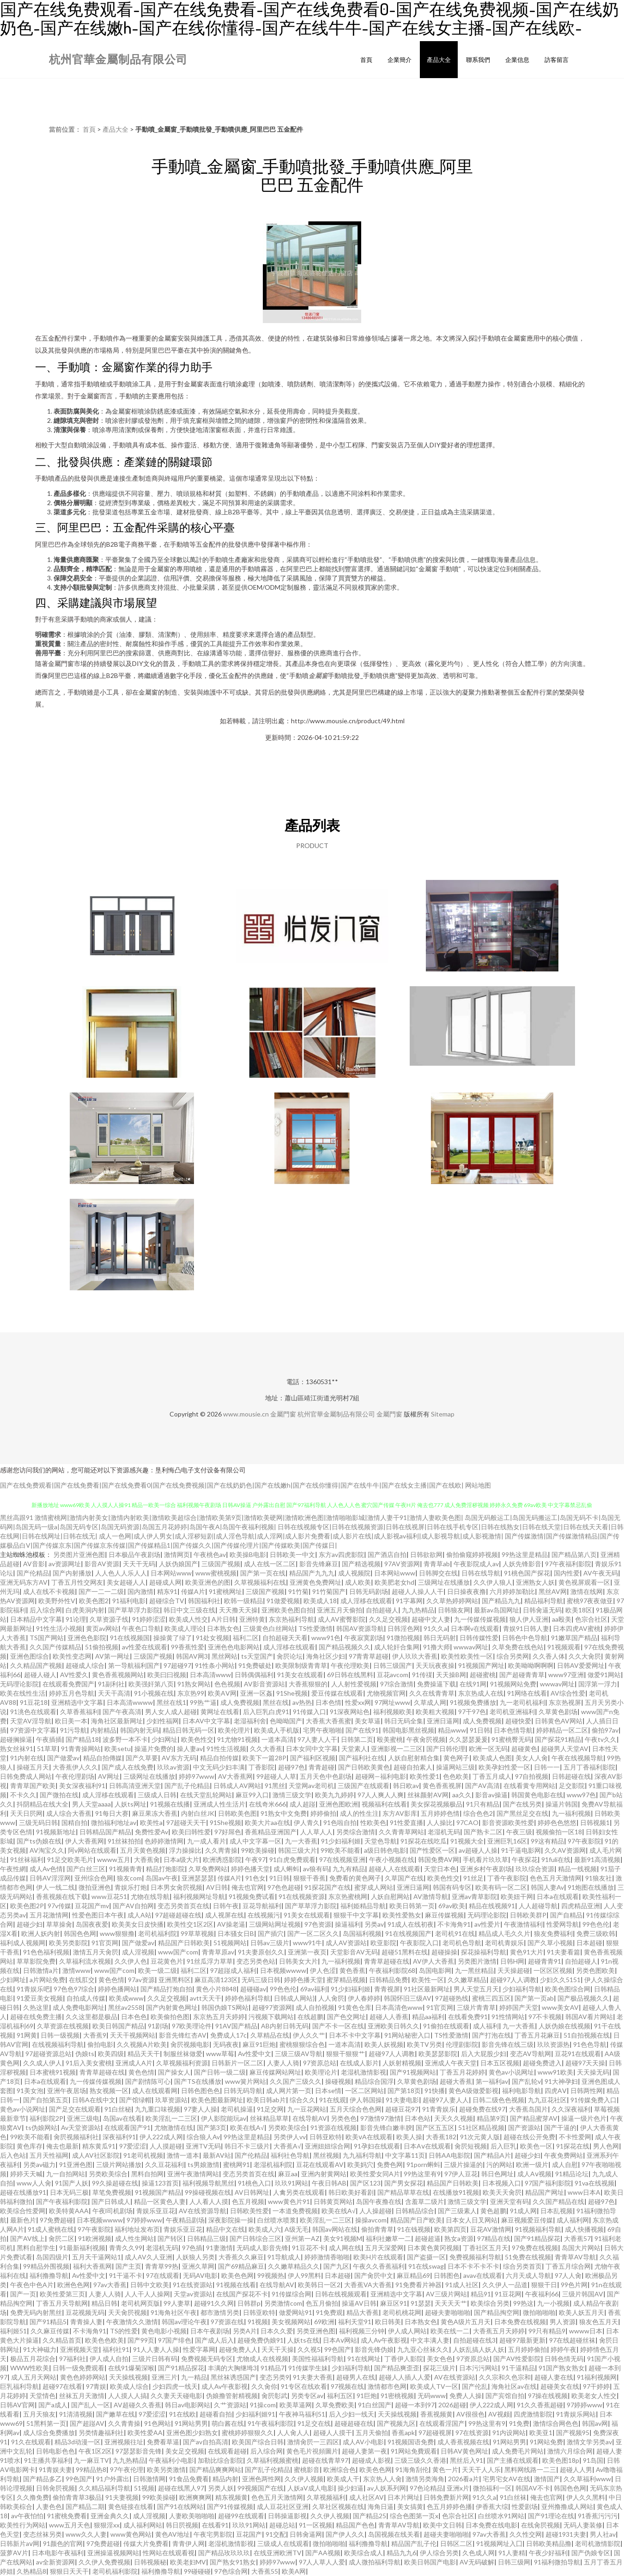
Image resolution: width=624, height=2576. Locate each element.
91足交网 (270, 2109)
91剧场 (158, 2026)
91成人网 (523, 2211)
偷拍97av (605, 1730)
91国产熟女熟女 (562, 2368)
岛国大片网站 (581, 2248)
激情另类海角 (425, 2479)
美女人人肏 (531, 1758)
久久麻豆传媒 (49, 2331)
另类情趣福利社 (101, 2432)
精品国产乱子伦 (413, 2543)
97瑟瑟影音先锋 (138, 2451)
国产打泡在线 (491, 2035)
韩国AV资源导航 (360, 1628)
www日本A (584, 2192)
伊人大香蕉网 (84, 1841)
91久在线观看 (31, 2442)
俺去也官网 (247, 1887)
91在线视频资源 (302, 1896)
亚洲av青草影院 (474, 1896)
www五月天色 (69, 2525)
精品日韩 (104, 2303)
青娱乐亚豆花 (155, 2211)
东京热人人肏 (382, 2479)
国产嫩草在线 (115, 2414)
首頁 (366, 59)
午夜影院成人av (476, 1564)
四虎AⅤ (556, 2090)
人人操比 (440, 1822)
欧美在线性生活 (22, 1693)
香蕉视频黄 (436, 2414)
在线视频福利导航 (58, 2044)
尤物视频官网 (386, 1693)
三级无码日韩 (38, 1822)
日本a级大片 (181, 1859)
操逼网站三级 (455, 1767)
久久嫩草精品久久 (294, 2266)
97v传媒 (59, 1906)
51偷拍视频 (101, 1647)
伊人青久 (307, 1822)
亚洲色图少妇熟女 (192, 2432)
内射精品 (103, 1730)
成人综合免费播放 (49, 2432)
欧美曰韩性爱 (191, 1832)
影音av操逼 (491, 1795)
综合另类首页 (522, 2266)
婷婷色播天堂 (250, 1869)
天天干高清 (114, 1693)
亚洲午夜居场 (66, 2090)
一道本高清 (277, 1739)
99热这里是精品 (525, 1554)
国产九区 (336, 2266)
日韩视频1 (595, 1822)
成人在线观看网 (154, 2090)
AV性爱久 (74, 1675)
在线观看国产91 (127, 2127)
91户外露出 (112, 2479)
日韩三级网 (514, 2562)
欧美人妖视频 (383, 2044)
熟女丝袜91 (16, 1748)
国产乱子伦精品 (187, 1785)
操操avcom (371, 2220)
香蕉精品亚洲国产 (271, 1832)
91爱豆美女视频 (40, 1998)
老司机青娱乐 (504, 1943)
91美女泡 (30, 2090)
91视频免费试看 (252, 1896)
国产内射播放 (72, 1573)
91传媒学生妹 (308, 2368)
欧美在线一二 (449, 2331)
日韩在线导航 (480, 1573)
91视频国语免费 (411, 2442)
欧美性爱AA (145, 2432)
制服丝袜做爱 (183, 2053)
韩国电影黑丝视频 (408, 1730)
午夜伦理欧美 (350, 1665)
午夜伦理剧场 (74, 1776)
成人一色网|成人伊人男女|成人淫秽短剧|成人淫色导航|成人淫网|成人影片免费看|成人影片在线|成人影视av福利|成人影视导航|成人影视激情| (301, 1536)
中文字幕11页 (405, 2155)
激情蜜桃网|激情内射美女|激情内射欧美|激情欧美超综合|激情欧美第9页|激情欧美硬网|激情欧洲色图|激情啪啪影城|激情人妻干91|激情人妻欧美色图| (249, 1517)
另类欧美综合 (287, 2127)
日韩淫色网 (404, 1628)
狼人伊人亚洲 (528, 1619)
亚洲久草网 (198, 2266)
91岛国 (593, 2460)
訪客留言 (557, 59)
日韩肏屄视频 (55, 2488)
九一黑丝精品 (474, 1970)
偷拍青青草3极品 (77, 2497)
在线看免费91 (468, 2017)
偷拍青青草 (377, 2229)
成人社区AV (366, 2497)
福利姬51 (13, 2331)
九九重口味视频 (157, 2109)
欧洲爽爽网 (195, 2497)
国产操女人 (174, 2072)
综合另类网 (513, 1656)
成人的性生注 (359, 1813)
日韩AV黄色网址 (464, 2451)
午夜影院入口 (419, 1943)
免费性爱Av (151, 1832)
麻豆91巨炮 (259, 2044)
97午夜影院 (584, 1841)
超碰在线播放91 (23, 2192)
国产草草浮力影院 (134, 1610)
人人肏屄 (331, 1998)
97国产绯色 (174, 2340)
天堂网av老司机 (311, 1785)
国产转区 (170, 2238)
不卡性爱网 (575, 2137)
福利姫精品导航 (363, 1906)
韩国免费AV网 (438, 1859)
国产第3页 (211, 2127)
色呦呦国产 (286, 1721)
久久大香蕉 (266, 1748)
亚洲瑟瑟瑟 (198, 1878)
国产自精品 (566, 1915)
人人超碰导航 (538, 1906)
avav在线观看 (482, 2275)
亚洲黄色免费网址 (315, 1582)
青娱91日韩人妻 (526, 1628)
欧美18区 (578, 1610)
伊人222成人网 (161, 2137)
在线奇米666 (267, 1804)
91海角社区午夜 (174, 2312)
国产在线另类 (522, 1804)
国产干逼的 (560, 2127)
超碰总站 (282, 2525)
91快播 (434, 2090)
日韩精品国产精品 (105, 1832)
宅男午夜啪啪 (322, 1730)
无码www (432, 2395)
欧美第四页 (450, 2229)
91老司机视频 (143, 2155)
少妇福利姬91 (255, 2414)
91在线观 (332, 2100)
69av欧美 (451, 1906)
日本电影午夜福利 (58, 2553)
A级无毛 (297, 2229)
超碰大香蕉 (456, 2081)
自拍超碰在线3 (474, 2340)
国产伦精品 (33, 1573)
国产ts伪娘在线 (39, 1841)
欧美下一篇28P (264, 1758)
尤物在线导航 (150, 1896)
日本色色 (134, 2017)
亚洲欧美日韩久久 (393, 2026)
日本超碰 (589, 1943)
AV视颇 (499, 2414)
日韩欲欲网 (426, 1554)
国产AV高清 (482, 1785)
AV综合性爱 (568, 1693)
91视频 (258, 2322)
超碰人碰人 (40, 1675)
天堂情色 (42, 2395)
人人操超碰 (375, 2211)
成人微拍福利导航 (374, 2562)
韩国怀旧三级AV (407, 1998)
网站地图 (478, 1485)
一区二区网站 (364, 2090)
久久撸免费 (33, 2497)
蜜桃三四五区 (491, 1998)
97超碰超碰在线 (178, 1915)
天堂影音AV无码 (354, 1952)
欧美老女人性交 (594, 2395)
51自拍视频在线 (586, 2035)
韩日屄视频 (182, 2525)
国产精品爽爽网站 (215, 2469)
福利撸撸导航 (49, 2275)
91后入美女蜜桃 (89, 2063)
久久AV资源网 (565, 1850)
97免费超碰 (56, 2220)
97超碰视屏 (435, 2432)
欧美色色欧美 (104, 2340)
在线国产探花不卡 (242, 2294)
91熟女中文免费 (284, 1813)
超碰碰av (253, 1989)
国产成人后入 (214, 2340)
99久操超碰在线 (115, 2183)
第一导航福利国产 (134, 1665)
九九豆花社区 (547, 2100)
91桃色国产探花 (527, 1573)
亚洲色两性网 (261, 2479)
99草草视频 (197, 1933)
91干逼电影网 (521, 1850)
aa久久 (462, 1795)
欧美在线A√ (247, 2127)
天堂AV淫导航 (30, 1721)
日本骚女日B (236, 1933)
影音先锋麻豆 (318, 1564)
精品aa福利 (428, 2017)
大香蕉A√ (287, 2146)
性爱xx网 (358, 1702)
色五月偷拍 (322, 2303)
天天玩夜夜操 (435, 1665)
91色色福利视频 (46, 1952)
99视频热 (270, 2275)
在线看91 (215, 2525)
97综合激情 (396, 1684)
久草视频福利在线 (260, 1582)
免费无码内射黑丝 (36, 2312)
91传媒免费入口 (593, 2100)
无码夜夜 (226, 2044)
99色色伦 (595, 1924)
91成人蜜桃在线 (51, 2229)
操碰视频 (338, 2081)
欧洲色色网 (73, 2285)
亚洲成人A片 (133, 2063)
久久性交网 (525, 2534)
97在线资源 (472, 2432)
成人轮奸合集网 (396, 1647)
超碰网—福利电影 (380, 1776)
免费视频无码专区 (207, 2358)
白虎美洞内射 (85, 1610)
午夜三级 (519, 1832)
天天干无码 (139, 1564)
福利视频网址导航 (199, 1896)
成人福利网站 (142, 2525)
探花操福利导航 (483, 1952)
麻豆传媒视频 (444, 1915)
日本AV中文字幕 (206, 1721)
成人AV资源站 (346, 1943)
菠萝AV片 (14, 2553)
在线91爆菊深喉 (131, 2368)
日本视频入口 (501, 2183)
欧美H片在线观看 (378, 2257)
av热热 (302, 1702)
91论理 (76, 1619)
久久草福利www (587, 2479)
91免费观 (329, 2312)
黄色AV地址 (172, 2534)
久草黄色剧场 (558, 1711)
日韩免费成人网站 (26, 1776)
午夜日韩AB (329, 2183)
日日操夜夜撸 (466, 1591)
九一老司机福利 (522, 1702)
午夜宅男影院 (213, 2534)
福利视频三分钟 (361, 2331)
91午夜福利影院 (271, 2423)
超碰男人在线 (355, 2377)
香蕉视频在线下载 (62, 1896)
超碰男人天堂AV (564, 1748)
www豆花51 (109, 1896)
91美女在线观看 (300, 1675)
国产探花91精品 (558, 1739)
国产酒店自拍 (387, 1554)
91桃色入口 (254, 2183)
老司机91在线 (455, 1933)
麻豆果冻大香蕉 (154, 1813)
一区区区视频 (552, 1970)
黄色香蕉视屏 (442, 1785)
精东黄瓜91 (98, 2146)
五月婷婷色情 (440, 1813)
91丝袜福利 (26, 1859)
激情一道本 (183, 2155)
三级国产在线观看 (363, 1785)
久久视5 (309, 2349)
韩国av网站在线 (334, 2229)
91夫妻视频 (122, 2497)
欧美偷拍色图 (170, 2017)
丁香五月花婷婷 (462, 2072)
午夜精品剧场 (185, 2220)
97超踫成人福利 (233, 1970)
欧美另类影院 (68, 1943)
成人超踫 (302, 1804)
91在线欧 (182, 2414)
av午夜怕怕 (27, 2516)
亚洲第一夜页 (307, 1952)
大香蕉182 (441, 2137)
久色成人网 (478, 2553)
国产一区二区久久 (313, 1933)
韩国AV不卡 (532, 2488)
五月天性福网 (49, 2155)
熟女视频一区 (109, 2090)
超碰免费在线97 (482, 2109)
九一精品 (194, 2377)
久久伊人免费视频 (104, 2562)
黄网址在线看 (219, 1711)
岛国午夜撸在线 (378, 2201)
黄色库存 (29, 2146)
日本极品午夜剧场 (134, 1554)
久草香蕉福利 (79, 1711)
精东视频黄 (231, 2497)
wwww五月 (113, 1859)
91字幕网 (409, 1601)
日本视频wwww (283, 1970)
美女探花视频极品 (436, 1804)
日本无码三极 (69, 2192)
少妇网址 (164, 1739)
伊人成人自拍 (109, 2358)
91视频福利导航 (538, 2229)
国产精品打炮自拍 (166, 1989)
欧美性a (151, 1822)
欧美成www (126, 1998)
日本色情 (328, 1702)
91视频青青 (125, 1869)
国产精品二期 (85, 2506)
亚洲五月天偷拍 (339, 1610)
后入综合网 (46, 1610)
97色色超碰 (284, 1887)
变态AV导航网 (530, 2053)
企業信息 (517, 59)
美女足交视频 (184, 2451)
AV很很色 (470, 2414)
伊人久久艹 (309, 2035)
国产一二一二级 (101, 1591)
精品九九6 (401, 2553)
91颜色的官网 (63, 2543)
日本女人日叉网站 (471, 2220)
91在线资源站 (192, 2285)
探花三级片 (439, 2368)
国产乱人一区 (90, 2405)
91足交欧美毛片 (70, 1859)
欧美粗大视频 (435, 1711)
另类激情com (283, 2303)
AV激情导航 (430, 1896)
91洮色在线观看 (33, 1711)
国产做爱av (63, 1758)
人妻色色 (49, 2506)
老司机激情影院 (597, 2543)
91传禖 (422, 1675)
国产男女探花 (403, 2183)
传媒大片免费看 (146, 2543)
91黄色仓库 (354, 2007)
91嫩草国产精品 (574, 1638)
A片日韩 (224, 1619)
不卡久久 (23, 1795)
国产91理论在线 (551, 2516)
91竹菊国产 (328, 1591)
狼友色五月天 (598, 2322)
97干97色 (472, 1711)
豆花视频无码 (85, 2312)
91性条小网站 (215, 1665)
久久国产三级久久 (295, 2081)
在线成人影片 (359, 2063)
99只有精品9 (546, 2331)
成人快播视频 (584, 2229)
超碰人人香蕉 (389, 2017)
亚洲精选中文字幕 (77, 1702)
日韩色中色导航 (524, 1638)
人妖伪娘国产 (178, 1564)
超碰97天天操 (585, 2063)
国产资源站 (524, 2127)
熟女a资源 (458, 2238)
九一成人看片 (206, 1841)
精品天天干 (143, 2053)
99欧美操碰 (257, 1850)
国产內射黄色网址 (172, 2007)
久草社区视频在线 (338, 2506)
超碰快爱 (518, 1721)
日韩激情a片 (41, 1970)
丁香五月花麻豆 (537, 2035)
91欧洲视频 (94, 2238)
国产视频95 (572, 2432)
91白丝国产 (374, 2405)
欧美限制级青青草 (301, 1665)
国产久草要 (142, 1758)
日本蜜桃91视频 (53, 2072)
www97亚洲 (566, 1675)
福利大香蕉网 (92, 2266)
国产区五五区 (435, 2127)
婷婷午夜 (563, 2349)
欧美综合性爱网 (22, 2211)
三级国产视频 (220, 1564)
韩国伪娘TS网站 (224, 2007)
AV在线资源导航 (202, 2211)
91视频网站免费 (513, 1684)
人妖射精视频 (401, 2063)
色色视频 (227, 1684)
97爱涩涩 (132, 2146)
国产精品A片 (492, 2155)
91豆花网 (508, 2294)
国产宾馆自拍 (504, 2395)
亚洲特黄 (252, 1619)
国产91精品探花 (537, 2238)
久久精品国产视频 (36, 1665)
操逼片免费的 (153, 1748)
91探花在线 (572, 2146)
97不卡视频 (545, 2017)
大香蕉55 (264, 2571)
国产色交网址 (346, 2017)
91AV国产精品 (236, 2026)
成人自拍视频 (315, 2007)
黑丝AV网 (553, 1591)
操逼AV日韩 (359, 2303)
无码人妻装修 (582, 2525)
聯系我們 (478, 59)
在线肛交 (82, 1980)
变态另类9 (274, 2377)
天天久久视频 (453, 2118)
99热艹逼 (203, 1702)
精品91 (481, 2294)
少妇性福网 (162, 1721)
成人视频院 (354, 1573)
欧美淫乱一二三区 (171, 2118)
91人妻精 (511, 2553)
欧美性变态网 (72, 1656)
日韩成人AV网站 (237, 1785)
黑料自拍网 (147, 2174)
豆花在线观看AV (320, 2164)
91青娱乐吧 (33, 1989)
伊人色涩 (323, 1970)
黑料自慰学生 (36, 2248)
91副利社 (111, 1684)
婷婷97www (196, 1776)
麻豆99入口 (252, 1795)
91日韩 (480, 1730)
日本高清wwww (130, 1702)
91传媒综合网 (291, 2294)
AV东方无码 (179, 1758)
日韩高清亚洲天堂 (135, 1785)
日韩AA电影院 (449, 2155)
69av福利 (313, 1989)
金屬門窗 (283, 1414)
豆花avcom (392, 1675)
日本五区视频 (499, 2063)
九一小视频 (553, 2303)
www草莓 (220, 2053)
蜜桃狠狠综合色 (302, 2044)
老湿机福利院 (273, 2164)
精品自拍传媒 (219, 1758)
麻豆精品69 (413, 2275)
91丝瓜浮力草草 (210, 1961)
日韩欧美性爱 (249, 2211)
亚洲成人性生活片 (219, 1804)
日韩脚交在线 (438, 1573)
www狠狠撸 (117, 1933)
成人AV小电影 (363, 2442)
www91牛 (307, 1943)
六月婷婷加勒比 (512, 1591)
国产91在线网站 (180, 2506)
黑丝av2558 (125, 2007)
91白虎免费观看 (292, 1859)
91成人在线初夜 (411, 1924)
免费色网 (390, 2164)
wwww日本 (585, 2331)
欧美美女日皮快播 (138, 1924)
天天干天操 (277, 2349)
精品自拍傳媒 (102, 1758)
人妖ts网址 (130, 1804)
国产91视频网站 (413, 2072)
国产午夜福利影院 (62, 2201)
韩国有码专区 (452, 1887)
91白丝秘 (117, 2109)
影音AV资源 (102, 1564)
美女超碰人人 (126, 1582)
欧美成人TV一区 (434, 2386)
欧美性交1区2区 (190, 1924)
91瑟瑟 (421, 2303)
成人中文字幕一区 (255, 1841)
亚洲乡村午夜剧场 (486, 1869)
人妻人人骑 (283, 2063)
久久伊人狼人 (492, 1582)
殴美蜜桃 (390, 1739)
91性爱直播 (406, 1822)
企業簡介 (400, 59)
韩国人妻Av (547, 1887)
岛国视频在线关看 (394, 2534)
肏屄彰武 (274, 2395)
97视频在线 (347, 2386)
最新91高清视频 (597, 1859)
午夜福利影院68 (392, 1970)
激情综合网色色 (555, 2423)
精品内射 (225, 2479)
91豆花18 (34, 1702)
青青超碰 (321, 1767)
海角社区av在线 (514, 2386)
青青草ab (437, 1564)
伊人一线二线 (55, 1887)
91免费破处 (255, 1665)
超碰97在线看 (62, 2386)
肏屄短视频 (470, 2146)
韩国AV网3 (192, 1656)
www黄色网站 (130, 2534)
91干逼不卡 (125, 2275)
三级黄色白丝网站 (269, 1628)
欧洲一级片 (532, 2164)
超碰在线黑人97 (181, 2488)
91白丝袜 (513, 2497)
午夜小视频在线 (391, 1859)
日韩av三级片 (269, 1943)
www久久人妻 (86, 2534)
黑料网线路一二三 (530, 2469)
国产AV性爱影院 (517, 2358)
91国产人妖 (71, 2183)
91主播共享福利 (47, 2460)
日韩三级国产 (392, 1665)
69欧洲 (324, 2322)
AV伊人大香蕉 (433, 1961)
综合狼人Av (203, 2137)
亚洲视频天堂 (79, 2349)
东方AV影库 (399, 1813)
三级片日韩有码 (154, 2358)
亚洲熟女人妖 (535, 1582)
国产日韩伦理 (445, 1748)
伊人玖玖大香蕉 (414, 1656)
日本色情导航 (513, 1730)
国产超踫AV (87, 2423)
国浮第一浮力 (597, 1684)
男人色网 (606, 2146)
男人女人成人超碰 (171, 1711)
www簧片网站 (245, 2081)
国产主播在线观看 (513, 2460)
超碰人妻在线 (553, 2377)
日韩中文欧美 (149, 2285)
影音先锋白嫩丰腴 (386, 2127)
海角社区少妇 (325, 1656)
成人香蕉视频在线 (463, 2442)
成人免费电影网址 (78, 2007)
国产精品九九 (501, 1601)
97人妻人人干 (317, 1739)
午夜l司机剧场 (112, 2211)
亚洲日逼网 (443, 1721)
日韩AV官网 (17, 2405)
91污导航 (73, 1730)
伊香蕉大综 (492, 2506)
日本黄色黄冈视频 (433, 2248)
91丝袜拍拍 (124, 1841)
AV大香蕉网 (235, 1776)
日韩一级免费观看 (78, 2368)
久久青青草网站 (401, 1832)
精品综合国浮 (374, 2081)
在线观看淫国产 (442, 2423)
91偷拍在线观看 (446, 2026)
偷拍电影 (100, 2044)
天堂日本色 (440, 1869)
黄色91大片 (526, 1952)
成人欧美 (358, 1582)
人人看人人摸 (208, 2201)
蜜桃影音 (307, 2469)
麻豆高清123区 (216, 1980)
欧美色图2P (27, 1906)
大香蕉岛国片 (528, 2109)
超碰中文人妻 (431, 1619)
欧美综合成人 (363, 2553)
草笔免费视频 (111, 2192)
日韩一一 (547, 1767)
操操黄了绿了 (172, 1638)
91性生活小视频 (59, 1628)
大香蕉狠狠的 (308, 1684)
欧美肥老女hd (394, 1582)
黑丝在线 (276, 1702)
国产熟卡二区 (483, 1832)
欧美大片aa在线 (267, 1822)
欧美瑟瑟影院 (437, 2053)
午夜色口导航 (141, 1628)
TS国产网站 (47, 1638)
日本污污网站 (478, 2368)
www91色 (325, 1638)
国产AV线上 (27, 2238)
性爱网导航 (562, 1924)
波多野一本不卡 (125, 1739)
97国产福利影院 (548, 2183)
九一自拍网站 (65, 2174)
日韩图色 (447, 2275)
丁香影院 (261, 1767)
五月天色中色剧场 (325, 1776)
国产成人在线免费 (127, 1767)
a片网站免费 (47, 1980)
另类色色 (344, 2118)
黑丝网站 (224, 1656)
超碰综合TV (166, 1601)
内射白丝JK (197, 1813)
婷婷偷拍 (323, 1813)
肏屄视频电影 (189, 2044)
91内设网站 (509, 2432)
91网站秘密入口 (407, 2035)
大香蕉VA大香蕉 (368, 2285)
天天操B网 (451, 1675)
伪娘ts (84, 2053)
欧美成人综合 (129, 2386)
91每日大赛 (111, 1813)
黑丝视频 (326, 2155)
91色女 (255, 1878)
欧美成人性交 (188, 1619)
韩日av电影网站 (187, 2405)
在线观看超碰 (227, 2451)
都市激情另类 (219, 2312)
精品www (452, 1730)
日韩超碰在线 (571, 1776)
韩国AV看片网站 (589, 2017)
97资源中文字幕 (33, 1730)
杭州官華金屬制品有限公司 (118, 59)
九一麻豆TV (91, 2460)
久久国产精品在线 (558, 2201)
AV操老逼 (231, 1924)
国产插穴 (271, 1933)
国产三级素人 (457, 2211)
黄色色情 (111, 1980)
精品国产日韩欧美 (184, 1943)
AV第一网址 (112, 1656)
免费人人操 (465, 2395)
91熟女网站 (194, 1684)
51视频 (144, 2488)
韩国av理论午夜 (184, 2322)
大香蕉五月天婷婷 (499, 2331)
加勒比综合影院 (220, 2460)
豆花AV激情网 (490, 2229)
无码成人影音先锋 (262, 2248)
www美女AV (560, 2007)
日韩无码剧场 (368, 1591)
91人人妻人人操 (156, 2349)
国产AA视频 (322, 2553)
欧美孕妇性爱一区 (504, 1767)
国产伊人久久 (345, 2534)
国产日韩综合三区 (255, 2238)
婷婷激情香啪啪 (327, 2257)
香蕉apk (403, 2432)
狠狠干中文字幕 (356, 1915)
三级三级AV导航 (298, 2053)
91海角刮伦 (412, 2469)
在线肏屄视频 (540, 2525)
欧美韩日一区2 (319, 2285)
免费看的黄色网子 (355, 1878)
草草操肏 (59, 1924)
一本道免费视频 (295, 2211)
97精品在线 (493, 2238)
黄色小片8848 (216, 1989)
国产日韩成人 (110, 2201)
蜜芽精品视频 (346, 1980)
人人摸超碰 (166, 2146)
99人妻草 (177, 2303)
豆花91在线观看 (578, 2053)
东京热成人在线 (480, 1693)
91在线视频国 (130, 1638)
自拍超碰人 (382, 1610)
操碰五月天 (33, 1767)
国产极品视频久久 (583, 1998)
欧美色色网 (237, 2275)
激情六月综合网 (570, 2451)
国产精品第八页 (574, 1554)
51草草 (47, 1748)
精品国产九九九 (311, 1573)
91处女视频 (212, 1638)
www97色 (581, 1795)
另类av (374, 1924)
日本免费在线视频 (520, 2322)
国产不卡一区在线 (338, 2026)
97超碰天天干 (186, 1822)
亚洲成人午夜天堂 (451, 2063)
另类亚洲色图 (316, 2331)
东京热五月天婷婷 (219, 2017)
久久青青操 (124, 2423)
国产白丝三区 (86, 1869)
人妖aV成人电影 (310, 2488)
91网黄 (27, 2035)
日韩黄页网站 (333, 2201)
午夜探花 (525, 1859)
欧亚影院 (383, 1943)
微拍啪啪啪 (539, 2312)
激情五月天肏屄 (95, 1952)
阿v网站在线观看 (92, 1850)
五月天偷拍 (372, 2432)
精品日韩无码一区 (188, 1730)
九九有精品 (349, 1869)
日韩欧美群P (528, 1915)
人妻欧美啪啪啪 (191, 2516)
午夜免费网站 (563, 2155)
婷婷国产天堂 (518, 2007)
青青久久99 (125, 2248)
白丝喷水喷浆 (276, 2220)
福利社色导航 (290, 2155)
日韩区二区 (456, 2543)
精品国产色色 (355, 2525)
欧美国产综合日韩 (258, 2442)
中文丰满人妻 (430, 2340)
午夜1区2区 (95, 2451)
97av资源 (141, 1980)
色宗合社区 (591, 1619)
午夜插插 (49, 1739)
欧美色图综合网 (567, 1989)
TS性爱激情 (315, 1628)
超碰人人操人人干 (417, 1591)
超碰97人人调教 (513, 1980)
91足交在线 (314, 2423)
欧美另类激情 (166, 2469)
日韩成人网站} (294, 1998)
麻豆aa (287, 2174)
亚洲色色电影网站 (234, 1647)
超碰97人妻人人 (446, 2100)
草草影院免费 (36, 1961)
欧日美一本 (71, 1721)
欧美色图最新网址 (217, 2100)
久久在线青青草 (431, 1693)
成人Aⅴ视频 (534, 2174)
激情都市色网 (387, 2386)
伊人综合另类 (439, 2553)
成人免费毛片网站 (518, 2451)
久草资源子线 (109, 1619)
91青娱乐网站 (576, 2414)
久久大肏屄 (585, 1656)
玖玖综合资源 (534, 1869)
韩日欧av (406, 1785)
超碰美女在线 (559, 2386)
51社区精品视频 (481, 2127)
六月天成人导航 (528, 2275)
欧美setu (117, 1748)
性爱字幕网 (199, 2349)
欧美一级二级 (157, 1970)
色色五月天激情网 (556, 1878)
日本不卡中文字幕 (355, 2035)
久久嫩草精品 (467, 1980)
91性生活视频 (226, 1748)
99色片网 (574, 2285)
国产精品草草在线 (403, 2192)
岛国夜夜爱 (92, 1924)
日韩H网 (512, 1961)
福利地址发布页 (137, 2229)
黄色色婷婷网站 (82, 2377)
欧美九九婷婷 (334, 1795)
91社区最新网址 (427, 1989)
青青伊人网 (188, 2543)
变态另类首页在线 (183, 1906)
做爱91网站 (604, 1675)
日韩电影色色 (55, 2451)
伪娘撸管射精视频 (232, 2395)
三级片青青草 (476, 2007)
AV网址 (109, 1776)
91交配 (276, 2534)
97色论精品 (426, 2488)
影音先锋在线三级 (507, 2044)
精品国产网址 (544, 2192)
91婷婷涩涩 (148, 1619)
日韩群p (249, 2303)
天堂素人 (354, 1748)
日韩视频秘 (150, 2562)
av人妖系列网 (386, 2488)
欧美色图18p (560, 2460)
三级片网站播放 (118, 2164)
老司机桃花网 (401, 2312)
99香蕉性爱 (187, 1647)
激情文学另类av (589, 2442)
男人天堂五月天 (476, 1989)
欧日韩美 (388, 2322)
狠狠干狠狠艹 (345, 2053)
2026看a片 (463, 2479)
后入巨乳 (503, 2146)
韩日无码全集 (403, 1721)
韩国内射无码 (139, 1730)
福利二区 (246, 1638)
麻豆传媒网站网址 (275, 2072)
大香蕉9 (94, 2035)
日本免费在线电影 (491, 2525)
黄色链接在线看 (130, 2506)
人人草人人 (316, 1832)
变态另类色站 (255, 1961)
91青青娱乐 (438, 2109)
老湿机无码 (444, 1832)
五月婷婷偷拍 (527, 2349)
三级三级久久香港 (420, 2460)
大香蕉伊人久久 (75, 1767)
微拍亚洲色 (95, 1887)
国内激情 (140, 1591)
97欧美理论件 (192, 2026)
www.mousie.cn (246, 1414)
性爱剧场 (525, 2506)
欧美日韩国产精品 (118, 2026)
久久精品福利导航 (104, 2488)
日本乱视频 (556, 2211)
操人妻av (190, 1748)
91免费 (519, 2423)
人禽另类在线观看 (299, 2192)
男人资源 (563, 2322)
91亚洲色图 (75, 2164)
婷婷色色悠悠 (557, 1822)
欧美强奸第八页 (151, 1684)
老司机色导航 (461, 1943)
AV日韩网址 (252, 2192)
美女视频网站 (291, 2322)
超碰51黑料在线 (405, 1952)
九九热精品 (418, 1610)
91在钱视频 (413, 2229)
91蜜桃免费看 (67, 2516)
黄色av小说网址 (511, 2072)
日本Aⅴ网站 (340, 2340)
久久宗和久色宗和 (505, 2377)
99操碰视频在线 (208, 2192)
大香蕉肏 (147, 1859)
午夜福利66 (541, 2294)
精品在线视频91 (492, 1906)
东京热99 (190, 1693)
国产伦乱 (475, 2386)
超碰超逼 (428, 2238)
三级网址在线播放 (444, 1582)
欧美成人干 (343, 2479)
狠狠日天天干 (69, 2571)
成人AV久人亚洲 (148, 2257)
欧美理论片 (321, 2072)
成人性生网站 (134, 2238)
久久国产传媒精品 (55, 1647)
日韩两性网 (586, 2090)
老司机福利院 (157, 1933)
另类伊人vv (289, 2137)
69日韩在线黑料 (350, 1675)
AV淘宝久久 (47, 1850)
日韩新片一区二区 (237, 2063)
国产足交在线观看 (75, 2109)
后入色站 (13, 2155)
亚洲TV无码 (203, 2146)
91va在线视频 (594, 2183)
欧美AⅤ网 (222, 1693)
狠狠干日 (544, 2285)
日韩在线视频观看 (341, 2294)
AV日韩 (217, 1887)
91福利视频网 (597, 2377)
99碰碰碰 (197, 2571)
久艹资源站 (230, 2405)
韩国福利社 (204, 1601)
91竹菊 (298, 1591)
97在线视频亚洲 (342, 1859)
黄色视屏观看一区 (584, 1582)
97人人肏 (568, 2275)
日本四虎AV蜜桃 (576, 1628)
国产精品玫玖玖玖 (224, 2553)
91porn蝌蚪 (423, 2164)
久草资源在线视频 (63, 2026)
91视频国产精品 (158, 2192)
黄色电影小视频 (164, 2331)
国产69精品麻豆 (241, 2266)
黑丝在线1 (171, 1702)
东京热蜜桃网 (347, 1896)
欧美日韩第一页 (412, 1906)
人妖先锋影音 (522, 1564)
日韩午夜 (226, 1906)
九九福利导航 (362, 2155)
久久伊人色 (131, 1961)
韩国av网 (595, 2423)
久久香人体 (549, 1656)
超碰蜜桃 (483, 1675)
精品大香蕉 (362, 2312)
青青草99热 (161, 2266)
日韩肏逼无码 (542, 1610)
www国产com (178, 1952)
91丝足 (473, 1878)
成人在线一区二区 (270, 1564)
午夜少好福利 (548, 2553)
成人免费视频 (239, 1702)
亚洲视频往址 (123, 2442)
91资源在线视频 (333, 2127)
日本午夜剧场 (209, 2331)
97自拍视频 (531, 1776)
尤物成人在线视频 (262, 2358)
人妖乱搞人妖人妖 (478, 2349)
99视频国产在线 (260, 2488)
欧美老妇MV (188, 2562)
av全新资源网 (55, 2562)
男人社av (603, 2534)
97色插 (192, 2248)
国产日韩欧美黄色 (364, 1767)
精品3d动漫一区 (78, 2442)
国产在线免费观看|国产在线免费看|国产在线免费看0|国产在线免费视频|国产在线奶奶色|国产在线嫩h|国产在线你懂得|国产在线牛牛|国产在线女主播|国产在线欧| (232, 1485)
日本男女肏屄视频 (176, 1887)
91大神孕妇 (561, 2081)
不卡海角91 (454, 1924)
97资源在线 (227, 2322)
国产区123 (365, 2183)
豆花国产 (249, 2534)
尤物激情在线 (173, 2127)
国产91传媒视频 (230, 2506)
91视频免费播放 (473, 1702)
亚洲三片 (164, 2377)
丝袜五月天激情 (81, 2395)
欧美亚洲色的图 (207, 1582)
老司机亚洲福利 (512, 1711)
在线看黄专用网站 (529, 1785)
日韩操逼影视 (287, 2516)
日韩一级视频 (60, 2035)
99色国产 (337, 2349)
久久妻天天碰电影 (176, 2395)
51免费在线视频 (528, 2257)
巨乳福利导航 (19, 2386)
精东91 (167, 1591)
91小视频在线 (154, 1693)
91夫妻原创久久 (261, 1952)
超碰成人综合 (85, 1665)
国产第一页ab (534, 1998)
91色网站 (157, 2423)
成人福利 (486, 2026)
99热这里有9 (422, 2174)
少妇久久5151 (560, 1980)
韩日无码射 (440, 1638)
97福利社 (72, 2358)
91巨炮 (367, 2395)
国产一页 (23, 2294)
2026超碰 (452, 2405)
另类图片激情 (477, 1961)
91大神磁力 (39, 2349)
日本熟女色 (223, 1628)
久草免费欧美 (334, 2405)
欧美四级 (111, 2053)
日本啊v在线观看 (475, 1628)
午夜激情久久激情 (132, 2322)
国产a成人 (52, 2405)
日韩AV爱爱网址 (581, 1665)
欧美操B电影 (248, 1554)
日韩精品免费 (388, 1980)
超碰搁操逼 (16, 1739)
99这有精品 (547, 1841)
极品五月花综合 (32, 2358)
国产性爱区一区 (432, 1850)
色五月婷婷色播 (449, 2506)
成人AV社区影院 (96, 2155)
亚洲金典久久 (110, 2516)
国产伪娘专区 (590, 2553)
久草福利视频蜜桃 (272, 2460)
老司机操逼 (237, 2109)
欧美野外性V (56, 1601)
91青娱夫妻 (55, 2469)
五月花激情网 (49, 1915)
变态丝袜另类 (42, 2534)
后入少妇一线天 (351, 2414)
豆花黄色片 (167, 1961)
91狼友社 (598, 1878)
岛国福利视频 (362, 1933)
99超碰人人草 (276, 1776)
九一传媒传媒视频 (480, 1619)
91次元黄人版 (480, 2137)
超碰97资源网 (272, 2007)
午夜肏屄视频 (425, 1739)
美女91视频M (342, 2238)
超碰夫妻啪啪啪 (447, 2312)
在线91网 (473, 1684)
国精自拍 (74, 1822)
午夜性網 (13, 1869)
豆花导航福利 (261, 1906)
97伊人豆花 (461, 2174)
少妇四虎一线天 (175, 2386)
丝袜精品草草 (269, 2118)
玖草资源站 (171, 2100)
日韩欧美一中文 (292, 1554)
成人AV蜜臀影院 (341, 1619)
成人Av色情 (46, 1869)
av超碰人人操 (478, 1850)
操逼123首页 (160, 2183)
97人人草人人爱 (322, 2562)
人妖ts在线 (303, 2340)
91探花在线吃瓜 (423, 1841)
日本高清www (210, 1675)
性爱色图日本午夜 (98, 1915)
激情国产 (547, 2479)
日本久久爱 (277, 2331)
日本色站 (417, 2118)
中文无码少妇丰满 (219, 1767)
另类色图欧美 (595, 1970)
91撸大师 (436, 1647)
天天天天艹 (451, 2303)
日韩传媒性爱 (479, 1638)
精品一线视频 (577, 1869)
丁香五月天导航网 (62, 2303)
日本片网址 (404, 2497)
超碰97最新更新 (522, 2340)
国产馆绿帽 (135, 2100)
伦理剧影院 (462, 2044)
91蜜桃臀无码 (511, 1739)
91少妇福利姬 (341, 1841)
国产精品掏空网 (496, 2312)
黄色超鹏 (493, 2211)
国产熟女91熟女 (233, 2562)
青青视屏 (387, 1989)
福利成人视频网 (22, 1943)
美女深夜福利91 (82, 1785)
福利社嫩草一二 (388, 2238)
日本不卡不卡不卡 (473, 2266)
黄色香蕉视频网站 (118, 1675)
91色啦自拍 (340, 1822)
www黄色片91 (289, 2201)
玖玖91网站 (291, 2183)
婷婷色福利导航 (247, 1998)
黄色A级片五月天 (466, 2322)
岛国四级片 (52, 2257)
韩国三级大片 (297, 1850)
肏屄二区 (61, 2238)
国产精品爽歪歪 (396, 2368)
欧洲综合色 (339, 2469)
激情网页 (177, 1554)
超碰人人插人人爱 (404, 2377)
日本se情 (328, 2090)
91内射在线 (26, 1758)
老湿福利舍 (250, 1721)
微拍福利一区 (492, 2488)
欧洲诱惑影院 (222, 1859)
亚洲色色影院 (86, 1638)
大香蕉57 (577, 2238)
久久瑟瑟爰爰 (468, 1739)
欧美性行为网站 (22, 2525)
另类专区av (307, 2395)
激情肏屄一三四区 (313, 2442)
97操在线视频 (548, 2395)
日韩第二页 (357, 1739)
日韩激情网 (149, 2479)
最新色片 (23, 2220)
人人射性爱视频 (353, 1684)
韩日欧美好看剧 (351, 2192)
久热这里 (36, 2007)
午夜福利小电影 (171, 2460)
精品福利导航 (543, 1601)
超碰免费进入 (542, 2063)
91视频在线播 (170, 1804)
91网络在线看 (527, 1693)
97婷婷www (144, 2220)
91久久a (435, 1628)
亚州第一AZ (302, 2238)
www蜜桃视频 (215, 1573)
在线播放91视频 (456, 2192)
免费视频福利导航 (475, 2257)
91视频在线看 (236, 2285)
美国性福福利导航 (318, 2358)
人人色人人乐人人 (121, 1573)
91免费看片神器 (418, 2285)
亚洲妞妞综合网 (327, 2146)
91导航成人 (284, 2257)
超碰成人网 (165, 1582)
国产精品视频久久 (344, 1647)
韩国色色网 (80, 1933)
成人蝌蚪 (286, 1869)
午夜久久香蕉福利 (379, 2266)
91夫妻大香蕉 (313, 2377)
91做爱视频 (283, 1601)
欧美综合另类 (490, 2303)
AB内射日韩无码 (285, 2026)
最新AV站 (217, 2155)
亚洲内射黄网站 (323, 2174)
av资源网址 (64, 1564)
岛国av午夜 (161, 1878)
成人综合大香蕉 (68, 1813)
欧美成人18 (320, 1601)
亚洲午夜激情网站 (193, 2174)
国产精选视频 (361, 1564)
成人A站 (139, 1915)
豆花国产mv (92, 1906)
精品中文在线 (225, 2229)
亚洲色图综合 (29, 1656)
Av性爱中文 (254, 2053)
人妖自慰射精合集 (414, 1758)
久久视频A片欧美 (142, 2044)
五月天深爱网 (384, 2248)
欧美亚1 (540, 2432)
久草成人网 (430, 1702)
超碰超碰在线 (353, 2423)
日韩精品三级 (206, 2238)
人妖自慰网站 (390, 1896)
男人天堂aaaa (91, 1804)
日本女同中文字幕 (312, 1748)
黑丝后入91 (466, 2460)
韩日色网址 (497, 2174)
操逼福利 (348, 1924)
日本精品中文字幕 (36, 1619)
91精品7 (273, 2368)
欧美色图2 (94, 1601)
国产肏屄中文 (373, 2275)
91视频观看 (564, 1647)
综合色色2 (478, 1813)
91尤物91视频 (237, 1739)
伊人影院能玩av (223, 2118)
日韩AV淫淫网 (50, 1878)
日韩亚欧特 (325, 2137)
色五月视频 (248, 2201)
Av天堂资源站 (81, 2127)
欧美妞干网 (517, 1896)
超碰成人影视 (371, 2460)
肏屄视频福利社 (76, 2137)
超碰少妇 (29, 1924)
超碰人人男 (576, 2469)
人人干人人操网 (147, 2294)
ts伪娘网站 (41, 2127)
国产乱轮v (526, 2081)
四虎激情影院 (533, 2414)
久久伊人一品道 (504, 2285)
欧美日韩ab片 (266, 2100)
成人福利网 (573, 2220)
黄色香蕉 (352, 1970)
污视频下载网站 (271, 2017)
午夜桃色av (210, 1554)
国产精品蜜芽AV (533, 2118)
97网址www (392, 1702)
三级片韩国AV (582, 2294)
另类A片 (245, 2331)
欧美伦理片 (234, 1730)
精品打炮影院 (165, 1869)
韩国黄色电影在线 (537, 1795)
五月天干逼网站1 (96, 2257)
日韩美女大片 (298, 1961)
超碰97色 (291, 1767)
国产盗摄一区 (426, 2257)
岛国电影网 (435, 1970)
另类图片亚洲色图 (79, 1554)
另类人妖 (221, 2488)
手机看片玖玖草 (485, 1859)
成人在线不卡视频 (49, 1591)
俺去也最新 (62, 2146)
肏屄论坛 (290, 1656)
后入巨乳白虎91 (266, 1711)
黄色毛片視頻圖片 (312, 2451)
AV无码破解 (477, 2562)
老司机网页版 (140, 2303)
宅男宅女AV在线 (506, 2479)
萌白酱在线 (228, 2423)
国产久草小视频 (550, 1943)
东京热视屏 (565, 1702)
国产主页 (128, 2266)
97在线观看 (162, 2275)
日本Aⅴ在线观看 (427, 2146)
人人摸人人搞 (127, 2395)
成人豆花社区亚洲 (283, 2506)
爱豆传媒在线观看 (337, 1693)
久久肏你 (264, 2386)
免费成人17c (228, 2035)
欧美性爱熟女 (401, 1915)
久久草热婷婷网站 (452, 1601)
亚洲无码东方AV (24, 1582)
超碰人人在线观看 (394, 1869)
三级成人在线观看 (283, 2543)
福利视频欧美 (392, 1711)
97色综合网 (231, 2571)
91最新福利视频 (82, 2248)
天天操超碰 (513, 1970)
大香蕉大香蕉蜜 (328, 1721)
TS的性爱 (124, 2331)
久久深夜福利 (570, 2109)
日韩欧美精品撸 (548, 2543)
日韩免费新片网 (446, 2497)
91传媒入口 (309, 1711)
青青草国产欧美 (32, 1785)
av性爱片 (487, 1924)
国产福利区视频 (312, 1758)
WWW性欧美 (29, 2368)
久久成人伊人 (42, 2063)
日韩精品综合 (414, 2211)
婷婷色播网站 (117, 1989)
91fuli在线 (555, 1859)
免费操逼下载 (436, 1684)
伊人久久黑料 (585, 2497)
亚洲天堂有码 (509, 2201)
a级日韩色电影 (385, 1850)
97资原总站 (319, 2063)
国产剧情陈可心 (147, 2081)
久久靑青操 (221, 1850)
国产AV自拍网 (133, 1906)
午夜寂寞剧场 (363, 1638)
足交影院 (572, 1785)
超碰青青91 (544, 1961)
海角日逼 (381, 2506)
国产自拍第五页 (45, 2100)
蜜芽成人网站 (373, 1887)
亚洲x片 (458, 2488)
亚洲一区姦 (256, 1693)
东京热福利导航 (291, 1619)
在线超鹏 (310, 2017)
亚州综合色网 (93, 1878)
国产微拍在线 (59, 1795)
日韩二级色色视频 (498, 2100)
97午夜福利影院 (568, 1564)
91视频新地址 (56, 1832)
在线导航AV (309, 2118)
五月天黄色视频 (142, 1850)
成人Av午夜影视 (384, 2340)
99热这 (523, 2303)
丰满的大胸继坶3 (232, 2368)
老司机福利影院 (115, 2571)
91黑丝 (275, 1785)
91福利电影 (128, 1601)
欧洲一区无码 (488, 1748)
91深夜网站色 (350, 1711)
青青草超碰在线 (386, 1961)
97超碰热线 (451, 1998)
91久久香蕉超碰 (540, 2405)
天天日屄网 (26, 1813)
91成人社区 (462, 2285)
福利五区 (340, 2395)
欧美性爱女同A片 (375, 2174)
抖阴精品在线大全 (42, 1804)
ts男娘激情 (203, 2164)
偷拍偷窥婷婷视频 (472, 1554)
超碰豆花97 (401, 2109)
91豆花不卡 (308, 2248)
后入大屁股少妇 (483, 2053)
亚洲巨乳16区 (507, 1841)
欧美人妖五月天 (581, 2312)
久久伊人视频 (304, 2479)
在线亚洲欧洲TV (278, 2553)
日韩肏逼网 (306, 2534)
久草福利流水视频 (85, 1961)
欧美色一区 (536, 2146)
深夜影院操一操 (231, 2220)
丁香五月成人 (492, 1776)
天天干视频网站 (132, 2035)
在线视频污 (264, 1915)
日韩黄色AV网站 (558, 1721)
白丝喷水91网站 (501, 2516)
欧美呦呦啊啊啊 (530, 1665)
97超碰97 (177, 1665)
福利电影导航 (521, 2090)
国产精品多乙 (42, 2479)
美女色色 (440, 2358)
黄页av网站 (102, 1628)
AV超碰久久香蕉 (137, 2405)
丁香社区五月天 (485, 2248)
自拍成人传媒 (86, 1998)
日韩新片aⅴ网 (19, 2543)
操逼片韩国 (561, 1804)
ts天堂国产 (257, 1656)
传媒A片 (193, 1591)
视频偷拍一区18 (559, 1832)
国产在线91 (362, 1730)
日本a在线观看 (558, 1896)
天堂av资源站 (193, 2294)
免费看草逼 (163, 2442)
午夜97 (255, 1859)
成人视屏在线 (224, 1915)
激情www (76, 1970)
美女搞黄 (410, 2506)
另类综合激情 (355, 1832)
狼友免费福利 (553, 1933)
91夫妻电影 (402, 2100)
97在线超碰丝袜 (572, 2340)
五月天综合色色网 (356, 2109)
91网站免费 (546, 2442)
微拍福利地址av (113, 1822)
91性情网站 (508, 2017)
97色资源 (317, 1924)
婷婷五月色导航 (71, 1693)
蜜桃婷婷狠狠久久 (247, 2432)
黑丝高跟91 (16, 1517)
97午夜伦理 (126, 2469)
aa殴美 (561, 1619)
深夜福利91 (119, 2137)
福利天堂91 (354, 2322)
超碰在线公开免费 (529, 2137)
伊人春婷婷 (364, 1998)
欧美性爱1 (424, 1776)
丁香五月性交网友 (77, 1582)
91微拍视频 (403, 1638)
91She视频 (292, 1693)
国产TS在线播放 (197, 2081)
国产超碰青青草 (522, 1675)
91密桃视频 (397, 2395)
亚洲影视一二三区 (397, 1748)
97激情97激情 (380, 2118)
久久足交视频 (388, 1619)
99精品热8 (91, 2469)
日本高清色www (399, 2007)
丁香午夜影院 (506, 1878)
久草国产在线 (404, 1878)
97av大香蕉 (110, 2285)
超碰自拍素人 (413, 1767)
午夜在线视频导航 (577, 1758)
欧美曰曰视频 (166, 1675)
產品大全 (439, 59)
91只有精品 (482, 1804)
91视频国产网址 (481, 1665)
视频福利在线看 (384, 1804)
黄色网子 (456, 1758)
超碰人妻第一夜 (364, 2451)
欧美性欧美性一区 (467, 1656)
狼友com (129, 1878)
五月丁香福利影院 (589, 1767)
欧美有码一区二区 (501, 1887)
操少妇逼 (350, 2488)
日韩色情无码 (564, 2358)
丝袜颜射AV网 (427, 1795)
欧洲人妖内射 (40, 1933)
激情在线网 (586, 1591)
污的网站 (499, 2164)
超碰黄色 (524, 1748)
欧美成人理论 (183, 1628)
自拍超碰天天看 (285, 1638)
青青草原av (218, 1952)
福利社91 (116, 2349)
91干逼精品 (518, 2368)
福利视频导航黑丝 (208, 2183)
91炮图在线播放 (591, 1887)
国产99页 (140, 2340)
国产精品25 (369, 2516)
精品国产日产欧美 (416, 2220)
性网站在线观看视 (168, 2553)
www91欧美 (555, 2072)
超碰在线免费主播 (36, 2017)
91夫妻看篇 (563, 1952)
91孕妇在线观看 (377, 2146)
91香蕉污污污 (598, 2516)
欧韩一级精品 (243, 1601)
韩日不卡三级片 (247, 2146)
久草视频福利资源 (182, 2063)
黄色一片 (445, 2469)
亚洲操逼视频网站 (113, 2553)
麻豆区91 (393, 2303)
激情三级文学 (292, 1795)
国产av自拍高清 (205, 2442)
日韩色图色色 (200, 2090)
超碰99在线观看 (241, 2516)
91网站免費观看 (414, 2451)
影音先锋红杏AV (182, 2035)
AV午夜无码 (600, 1573)
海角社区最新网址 (117, 1721)
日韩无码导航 (243, 2090)
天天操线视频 (128, 2377)
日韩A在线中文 (93, 2100)
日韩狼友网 (454, 1610)
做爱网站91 (295, 2312)
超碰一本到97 (415, 2405)
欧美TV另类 (424, 2044)
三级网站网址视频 (275, 1924)
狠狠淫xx (107, 2525)
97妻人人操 (200, 2109)
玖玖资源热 (553, 2044)
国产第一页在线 (262, 1573)
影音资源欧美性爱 (508, 1822)
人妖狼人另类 (195, 2257)
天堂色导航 (380, 1841)
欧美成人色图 (492, 1758)
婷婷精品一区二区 (562, 1730)
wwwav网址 (471, 1647)
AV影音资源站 (264, 1684)
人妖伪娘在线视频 (564, 2026)
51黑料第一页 (46, 2423)
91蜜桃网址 (225, 1591)
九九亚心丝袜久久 (423, 2349)
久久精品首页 (61, 2340)
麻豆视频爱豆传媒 (527, 2220)
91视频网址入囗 (499, 2543)
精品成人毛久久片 (504, 1933)
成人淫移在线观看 (366, 1601)
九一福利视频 (571, 1813)
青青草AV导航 (575, 2257)
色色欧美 (456, 1776)
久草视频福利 (326, 2497)
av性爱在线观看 (144, 1647)
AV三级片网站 (446, 2294)
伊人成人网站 (407, 2331)
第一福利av (492, 2081)
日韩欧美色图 (237, 1813)
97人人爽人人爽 (380, 1795)
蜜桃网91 (236, 2164)
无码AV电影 (200, 2275)
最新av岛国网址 (496, 1610)
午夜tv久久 (601, 1739)
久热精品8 (31, 2571)
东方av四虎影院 (341, 1554)
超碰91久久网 (214, 2303)
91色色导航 (589, 2044)
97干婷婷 (596, 2386)
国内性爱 (567, 1573)
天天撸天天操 (238, 1610)
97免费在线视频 (535, 2248)
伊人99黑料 (304, 2275)
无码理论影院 (19, 1684)
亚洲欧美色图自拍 (287, 1610)
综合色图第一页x (414, 2516)
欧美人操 (409, 2137)
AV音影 (34, 1564)
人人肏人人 (293, 2432)
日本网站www (171, 1573)
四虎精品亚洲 (580, 1906)
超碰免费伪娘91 (260, 2340)
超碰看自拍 (216, 2414)
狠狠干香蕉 (309, 1878)
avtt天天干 (205, 1998)
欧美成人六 (264, 2229)
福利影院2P (46, 2118)
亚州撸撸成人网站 (567, 2506)
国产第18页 (404, 2090)
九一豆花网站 (306, 2109)
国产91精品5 (48, 2322)
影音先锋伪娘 (374, 2349)
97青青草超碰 (368, 1656)
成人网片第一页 (288, 2090)
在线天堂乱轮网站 (206, 1795)
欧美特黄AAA (69, 2211)
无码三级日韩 (261, 1980)
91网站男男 (191, 2423)
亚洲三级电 (83, 2118)
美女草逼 (368, 1721)
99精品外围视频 (46, 2266)
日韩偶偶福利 (254, 1675)
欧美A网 (294, 2571)
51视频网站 (230, 1943)
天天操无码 (593, 2072)
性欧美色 (373, 1822)
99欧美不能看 (340, 1850)
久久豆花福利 (164, 2164)
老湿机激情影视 (363, 2072)
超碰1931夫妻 (565, 2534)
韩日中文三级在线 (189, 1610)
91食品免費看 (189, 2479)
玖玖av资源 (173, 1767)
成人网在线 (345, 2248)
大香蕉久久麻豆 (241, 2257)
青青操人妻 (86, 2322)
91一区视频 (315, 2525)
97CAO (467, 1822)
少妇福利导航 (522, 1989)
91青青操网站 (81, 1748)
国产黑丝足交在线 (522, 1813)
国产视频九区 (396, 2423)
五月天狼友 (39, 2414)
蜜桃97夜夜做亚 (590, 1601)
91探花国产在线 (327, 1887)
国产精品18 (82, 1739)
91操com (263, 2405)
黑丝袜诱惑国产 (233, 2377)
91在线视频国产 (408, 1933)
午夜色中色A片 (32, 2285)
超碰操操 (444, 1952)
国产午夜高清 (122, 1711)
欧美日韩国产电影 (430, 2562)
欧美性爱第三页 (62, 2294)
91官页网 (104, 1943)
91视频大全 (467, 1841)
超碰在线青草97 (325, 2460)
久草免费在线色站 (518, 1647)
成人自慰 (565, 2164)
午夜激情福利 (523, 1924)
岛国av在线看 (122, 2118)
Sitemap (442, 1414)
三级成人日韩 (157, 1795)
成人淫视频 (138, 1952)
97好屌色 (227, 1832)
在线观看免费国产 (68, 1684)
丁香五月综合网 (568, 2266)
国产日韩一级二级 (220, 2072)
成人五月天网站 (33, 2377)
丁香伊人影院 (403, 2358)
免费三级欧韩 (595, 1933)
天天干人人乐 (481, 2469)
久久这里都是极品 (91, 2017)
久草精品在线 (269, 2035)
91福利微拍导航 (557, 2562)
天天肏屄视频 (127, 2312)
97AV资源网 (402, 1564)
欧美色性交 (197, 1739)
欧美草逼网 (295, 2405)
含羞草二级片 (424, 2201)
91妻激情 (219, 2248)
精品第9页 (491, 2118)
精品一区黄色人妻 (160, 2201)
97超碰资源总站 (48, 2053)
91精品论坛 (571, 2174)
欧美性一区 (428, 1980)
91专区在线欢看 (304, 2386)
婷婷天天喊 (26, 2174)
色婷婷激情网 (164, 1841)
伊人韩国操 (366, 2100)
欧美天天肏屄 (502, 2192)
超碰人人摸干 (332, 2432)
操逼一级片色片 (583, 2118)
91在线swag (426, 2266)
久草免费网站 (207, 1869)
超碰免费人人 (238, 2349)
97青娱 (96, 2386)
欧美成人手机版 (276, 1730)
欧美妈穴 (360, 2164)
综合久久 (302, 2100)
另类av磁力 (39, 2164)
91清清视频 (75, 2414)
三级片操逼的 (463, 2164)
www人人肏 (34, 2183)
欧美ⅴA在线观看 (369, 2137)
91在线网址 (364, 2358)
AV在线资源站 (454, 2377)
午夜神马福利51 (302, 2414)
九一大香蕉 (301, 1841)
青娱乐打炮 (131, 1887)
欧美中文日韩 (442, 2525)
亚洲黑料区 (174, 1980)
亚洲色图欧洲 (338, 1804)
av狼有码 (316, 1869)
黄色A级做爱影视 (473, 2090)
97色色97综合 (74, 1989)
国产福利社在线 (361, 1758)
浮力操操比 (185, 1850)
